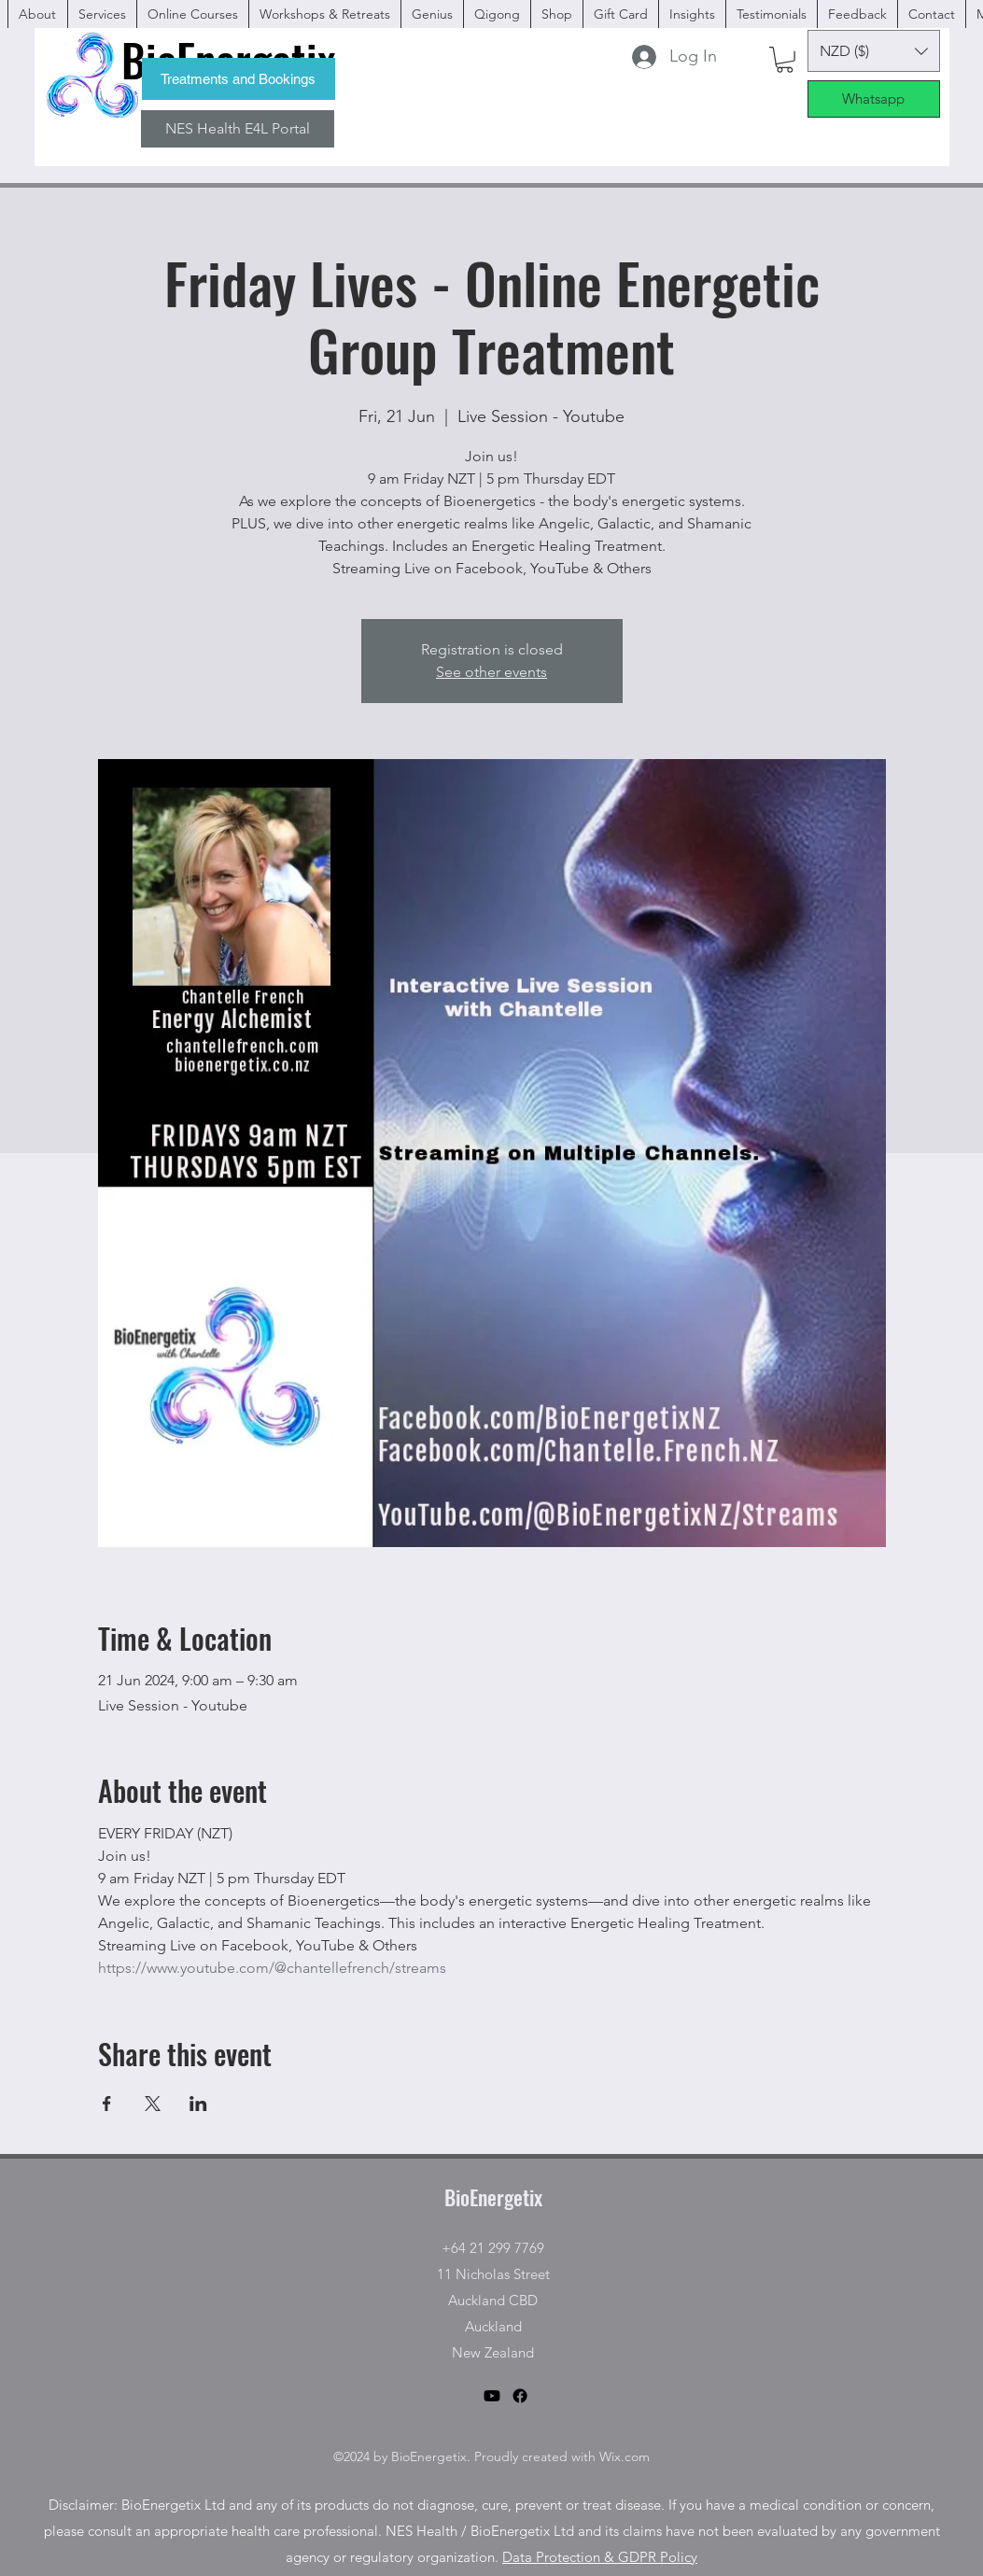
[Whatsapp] (873, 99)
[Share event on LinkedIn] (198, 2103)
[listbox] (873, 51)
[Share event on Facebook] (107, 2103)
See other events (491, 672)
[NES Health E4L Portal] (237, 129)
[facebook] (739, 56)
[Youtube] (492, 2395)
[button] (784, 60)
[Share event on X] (152, 2103)
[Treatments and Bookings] (238, 79)
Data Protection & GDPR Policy (599, 2557)
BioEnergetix (493, 2197)
